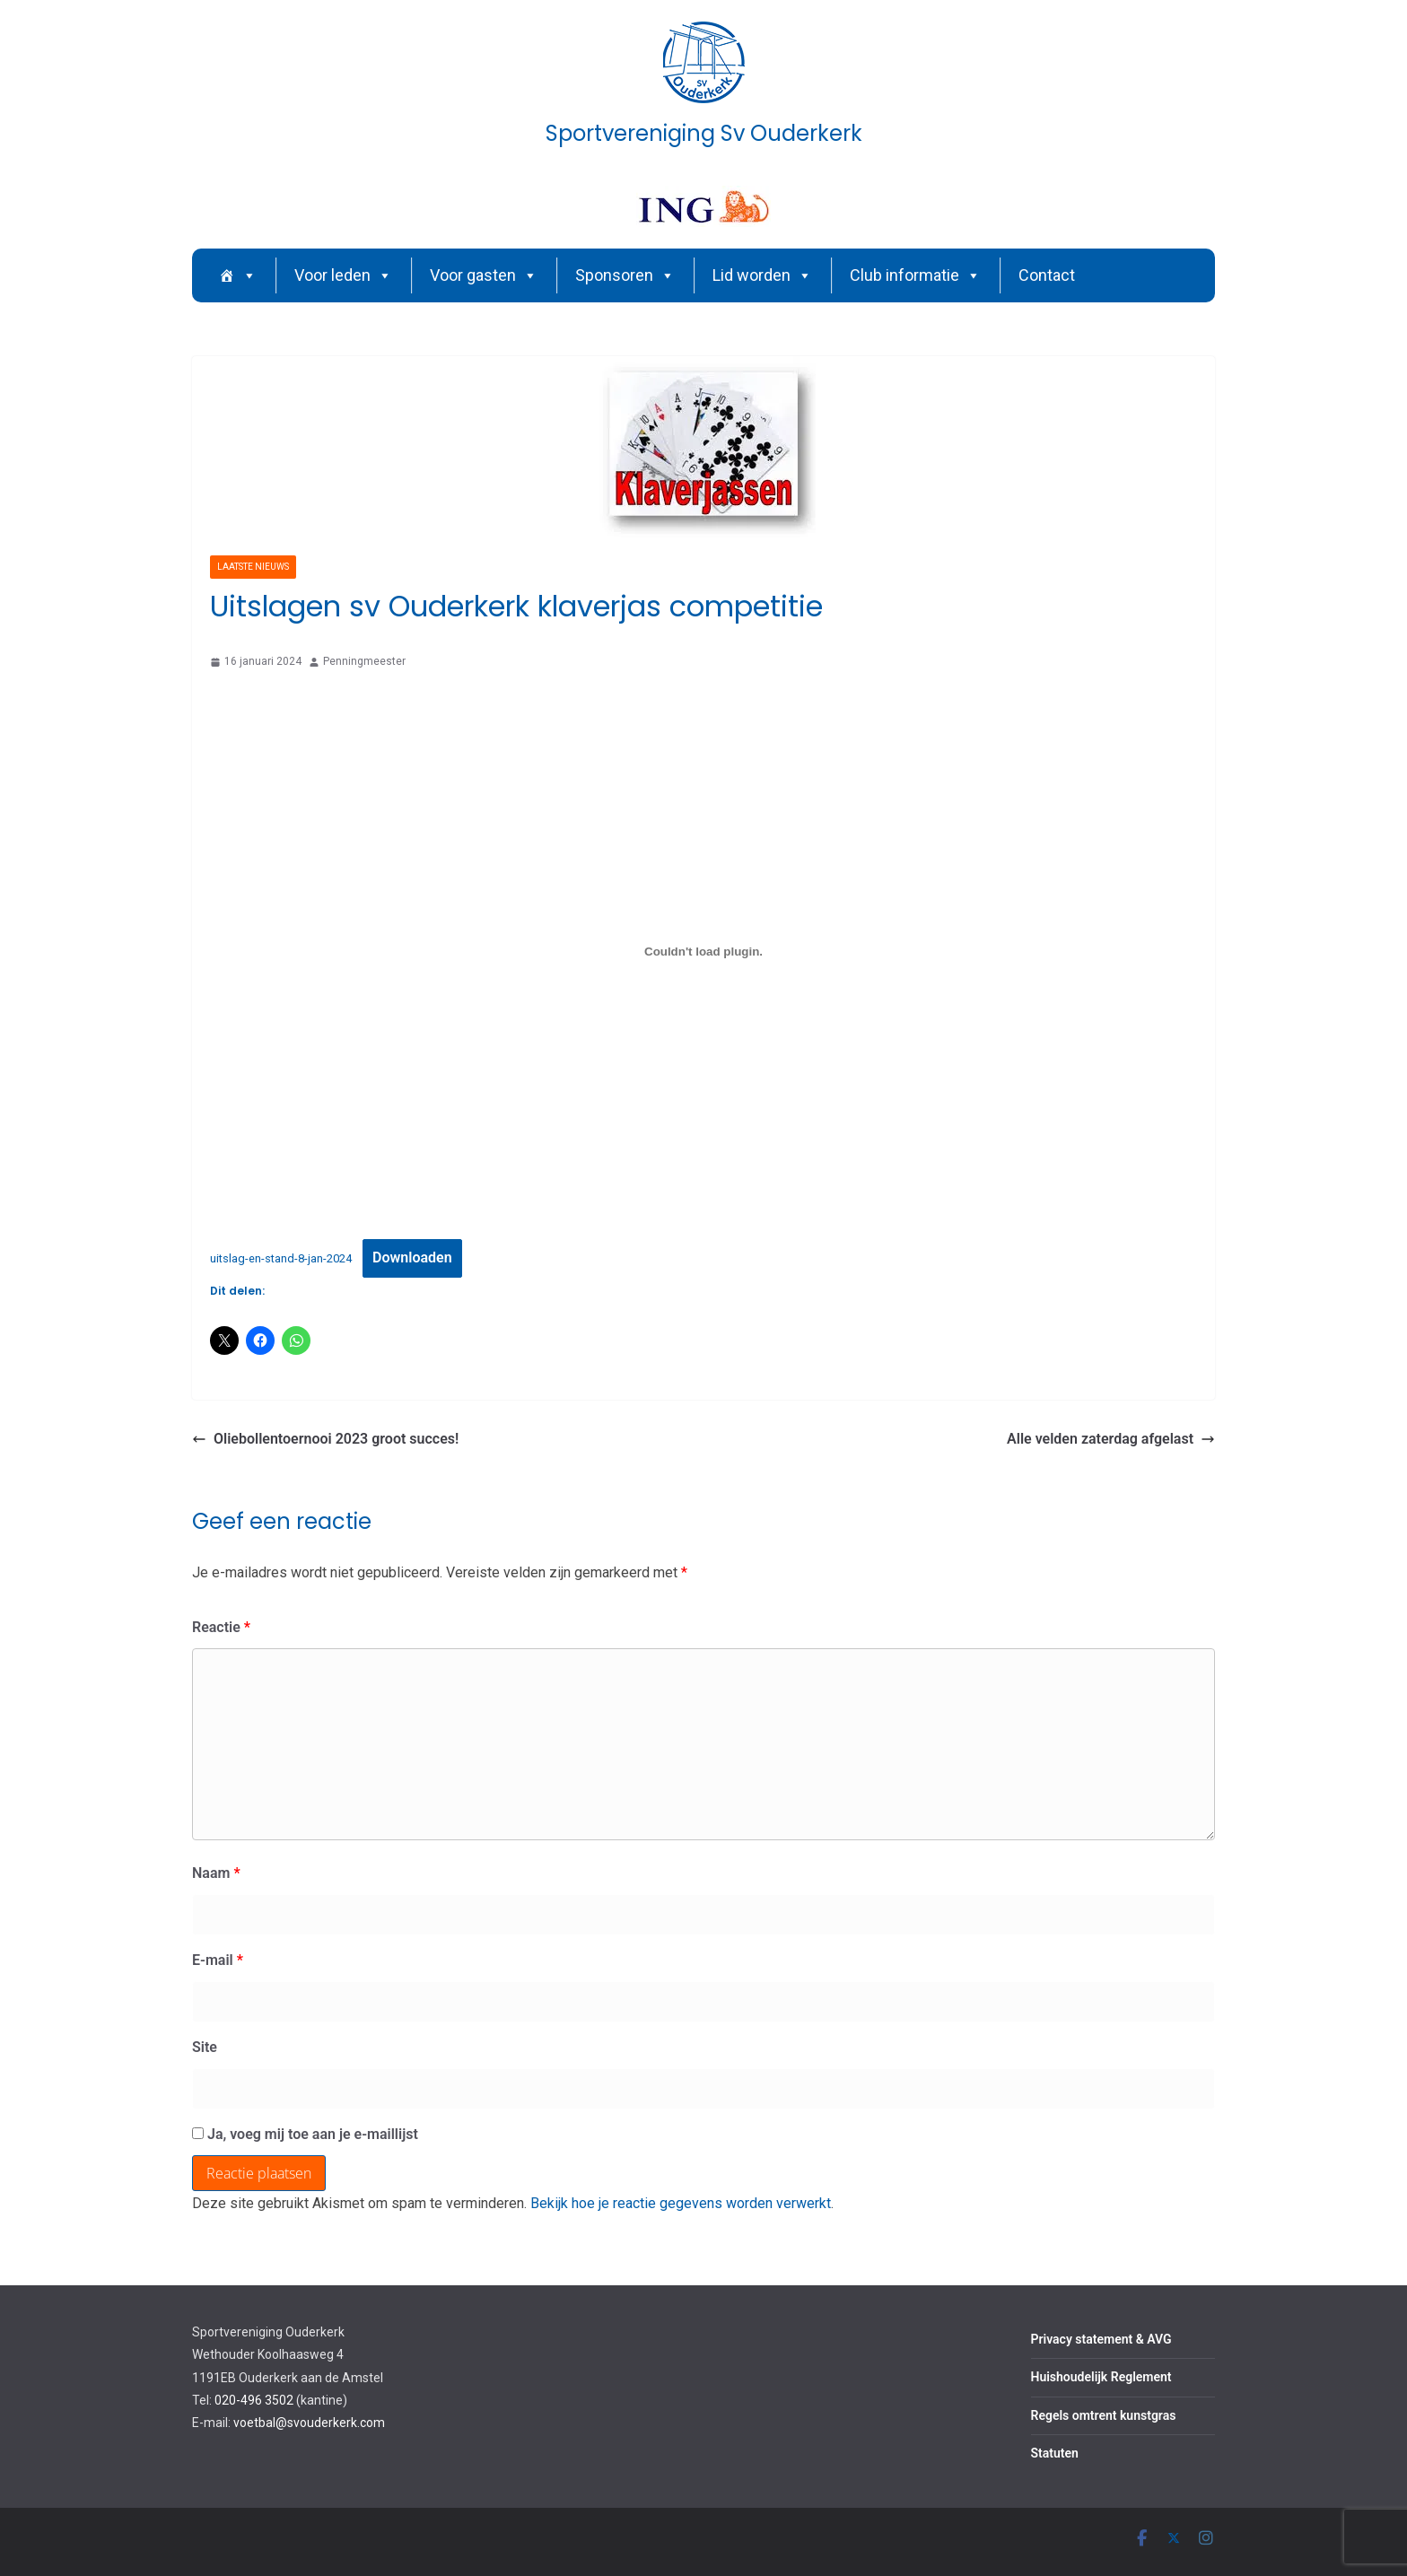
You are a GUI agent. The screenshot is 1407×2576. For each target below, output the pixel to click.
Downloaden (412, 1257)
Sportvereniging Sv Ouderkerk (704, 133)
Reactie (221, 1627)
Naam (216, 1873)
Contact (1046, 275)
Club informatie (915, 275)
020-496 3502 (253, 2400)
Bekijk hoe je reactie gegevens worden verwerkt (680, 2203)
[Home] (238, 275)
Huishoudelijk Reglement (1101, 2377)
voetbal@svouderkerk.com (309, 2422)
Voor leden (343, 275)
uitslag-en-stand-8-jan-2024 (281, 1258)
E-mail (217, 1960)
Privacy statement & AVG (1101, 2339)
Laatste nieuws (253, 567)
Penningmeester (364, 661)
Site (204, 2047)
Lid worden (762, 275)
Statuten (1055, 2453)
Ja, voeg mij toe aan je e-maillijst (305, 2134)
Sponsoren (625, 275)
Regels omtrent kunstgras (1103, 2415)
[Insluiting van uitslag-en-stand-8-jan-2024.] (703, 952)
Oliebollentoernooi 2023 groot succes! (325, 1438)
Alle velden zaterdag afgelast (1111, 1438)
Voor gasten (483, 275)
